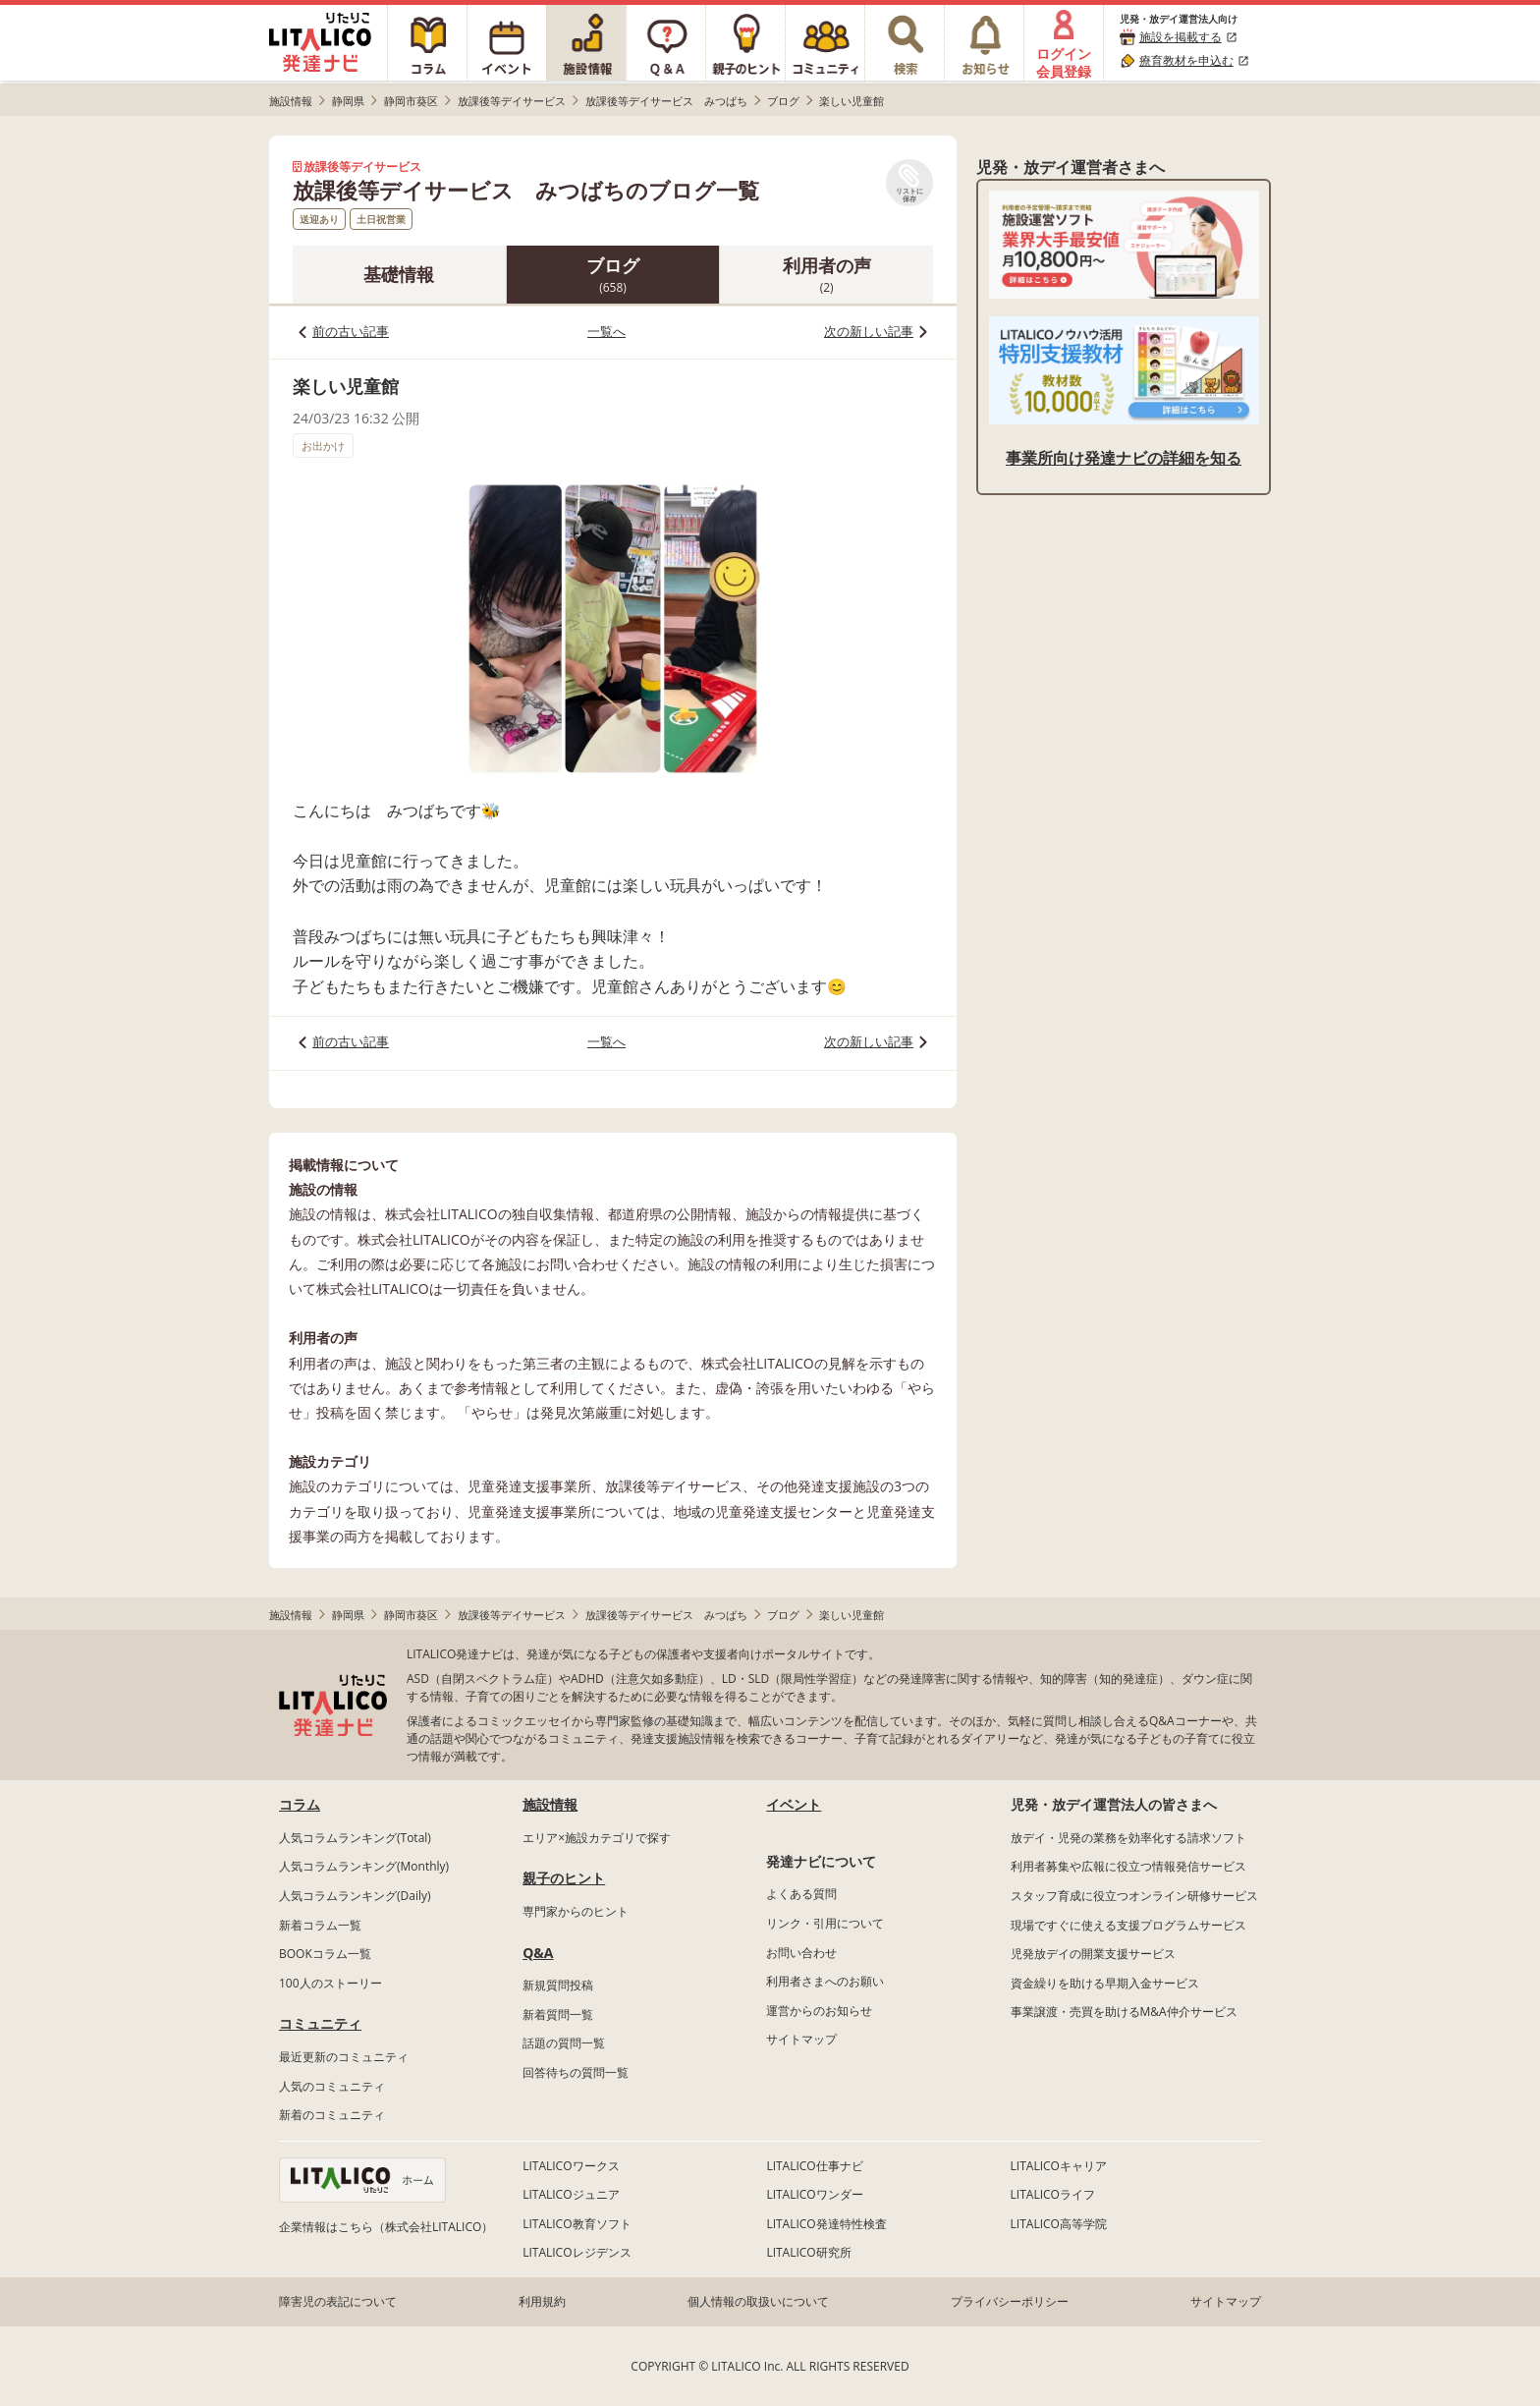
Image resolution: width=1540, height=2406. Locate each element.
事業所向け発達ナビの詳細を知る (1123, 458)
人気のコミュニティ (332, 2086)
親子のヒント (563, 1878)
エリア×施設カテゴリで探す (596, 1837)
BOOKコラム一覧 (325, 1953)
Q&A (537, 1952)
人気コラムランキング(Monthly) (364, 1866)
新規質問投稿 (557, 1985)
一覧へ (606, 331)
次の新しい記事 (868, 331)
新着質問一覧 (557, 2014)
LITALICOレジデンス (576, 2252)
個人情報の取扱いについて (758, 2301)
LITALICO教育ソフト (576, 2223)
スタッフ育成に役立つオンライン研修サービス (1134, 1895)
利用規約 (542, 2301)
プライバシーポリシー (1010, 2301)
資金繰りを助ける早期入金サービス (1105, 1983)
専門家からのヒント (575, 1911)
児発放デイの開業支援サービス (1093, 1953)
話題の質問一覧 (563, 2043)
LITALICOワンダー (814, 2194)
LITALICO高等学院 (1059, 2223)
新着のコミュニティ (332, 2114)
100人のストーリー (330, 1983)
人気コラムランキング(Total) (355, 1837)
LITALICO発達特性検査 (826, 2223)
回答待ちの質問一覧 (575, 2072)
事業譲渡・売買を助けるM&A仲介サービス (1124, 2011)
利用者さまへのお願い (825, 1981)
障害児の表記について (338, 2301)
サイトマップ (801, 2039)
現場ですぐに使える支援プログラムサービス (1128, 1925)
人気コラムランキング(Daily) (355, 1895)
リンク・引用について (825, 1923)
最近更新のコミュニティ (344, 2056)
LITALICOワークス (570, 2165)
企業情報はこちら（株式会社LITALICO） (386, 2226)
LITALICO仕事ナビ (814, 2165)
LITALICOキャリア (1059, 2165)
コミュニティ (320, 2023)
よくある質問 (801, 1893)
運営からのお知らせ (819, 2010)
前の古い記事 (350, 331)
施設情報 (550, 1804)
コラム (299, 1804)
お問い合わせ (801, 1952)
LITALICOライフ (1053, 2194)
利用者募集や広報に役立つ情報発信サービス (1128, 1866)
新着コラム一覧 (320, 1925)
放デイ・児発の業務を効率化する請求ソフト (1128, 1837)
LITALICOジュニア (570, 2194)
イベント (793, 1804)
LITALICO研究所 (808, 2252)
